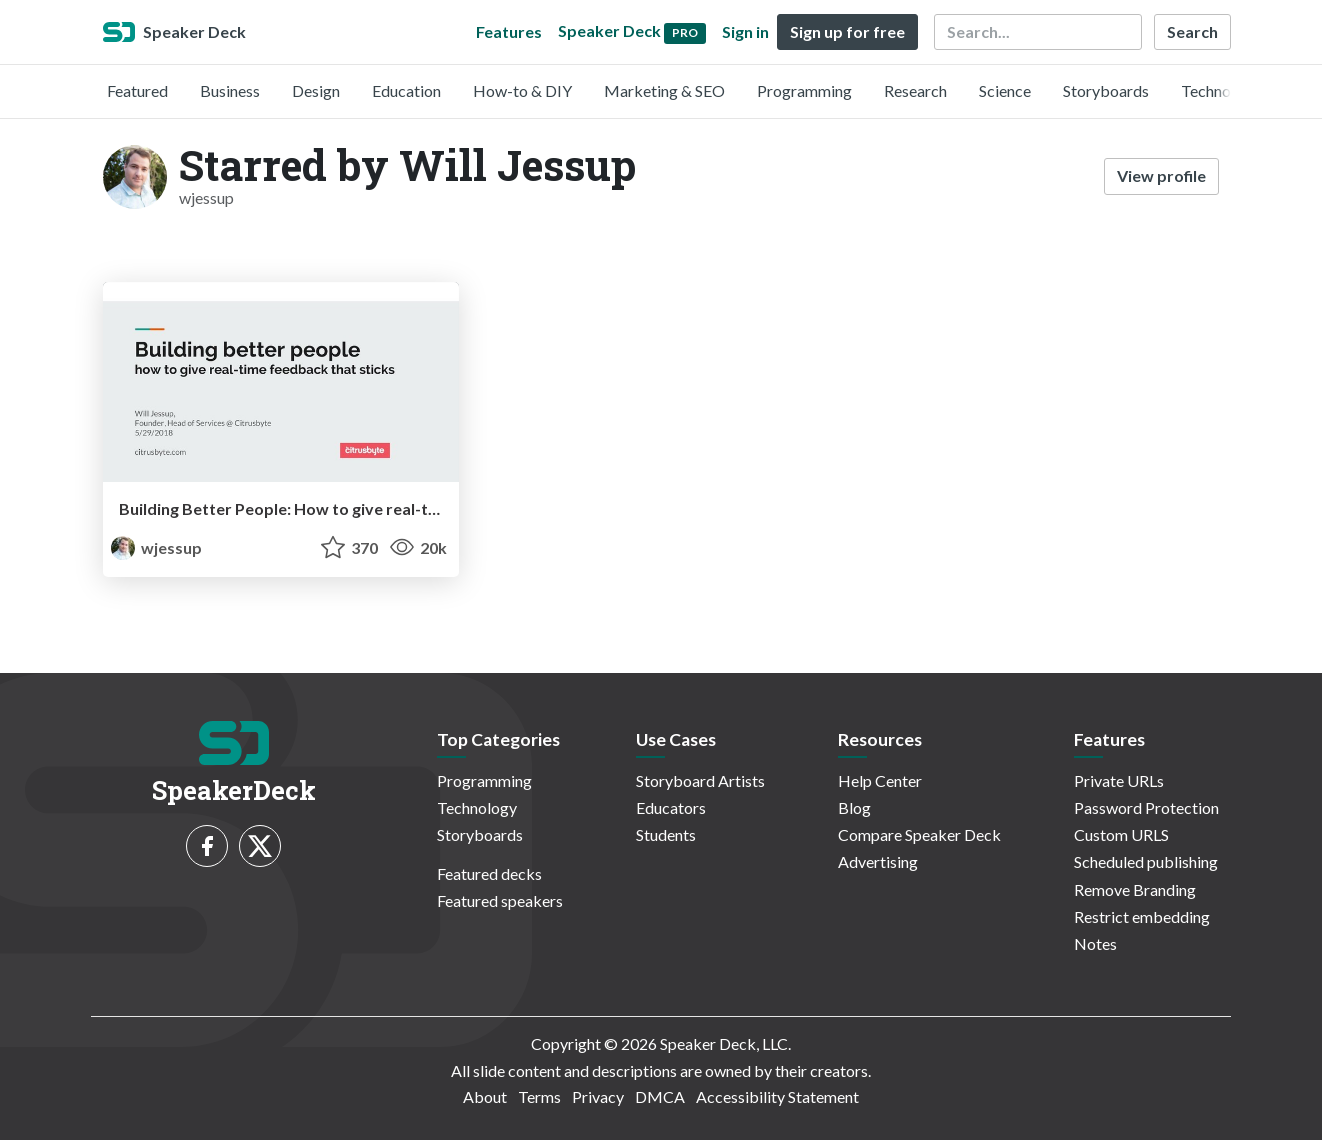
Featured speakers (500, 900)
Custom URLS (1121, 834)
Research (915, 90)
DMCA (660, 1096)
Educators (671, 807)
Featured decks (489, 873)
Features (509, 31)
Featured (137, 90)
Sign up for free (847, 31)
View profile (1161, 175)
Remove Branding (1135, 889)
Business (230, 90)
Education (406, 90)
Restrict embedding (1142, 916)
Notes (1095, 943)
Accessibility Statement (777, 1096)
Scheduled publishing (1146, 861)
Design (316, 90)
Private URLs (1119, 780)
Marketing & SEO (664, 90)
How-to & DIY (522, 90)
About (485, 1096)
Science (1005, 90)
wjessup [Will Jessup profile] (156, 547)
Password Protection (1146, 807)
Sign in (745, 31)
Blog (854, 807)
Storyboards (1106, 90)
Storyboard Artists (700, 780)
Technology (1221, 90)
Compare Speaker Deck (919, 834)
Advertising (878, 861)
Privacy (598, 1096)
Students (666, 834)
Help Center (880, 780)
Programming (804, 90)
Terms (539, 1096)
